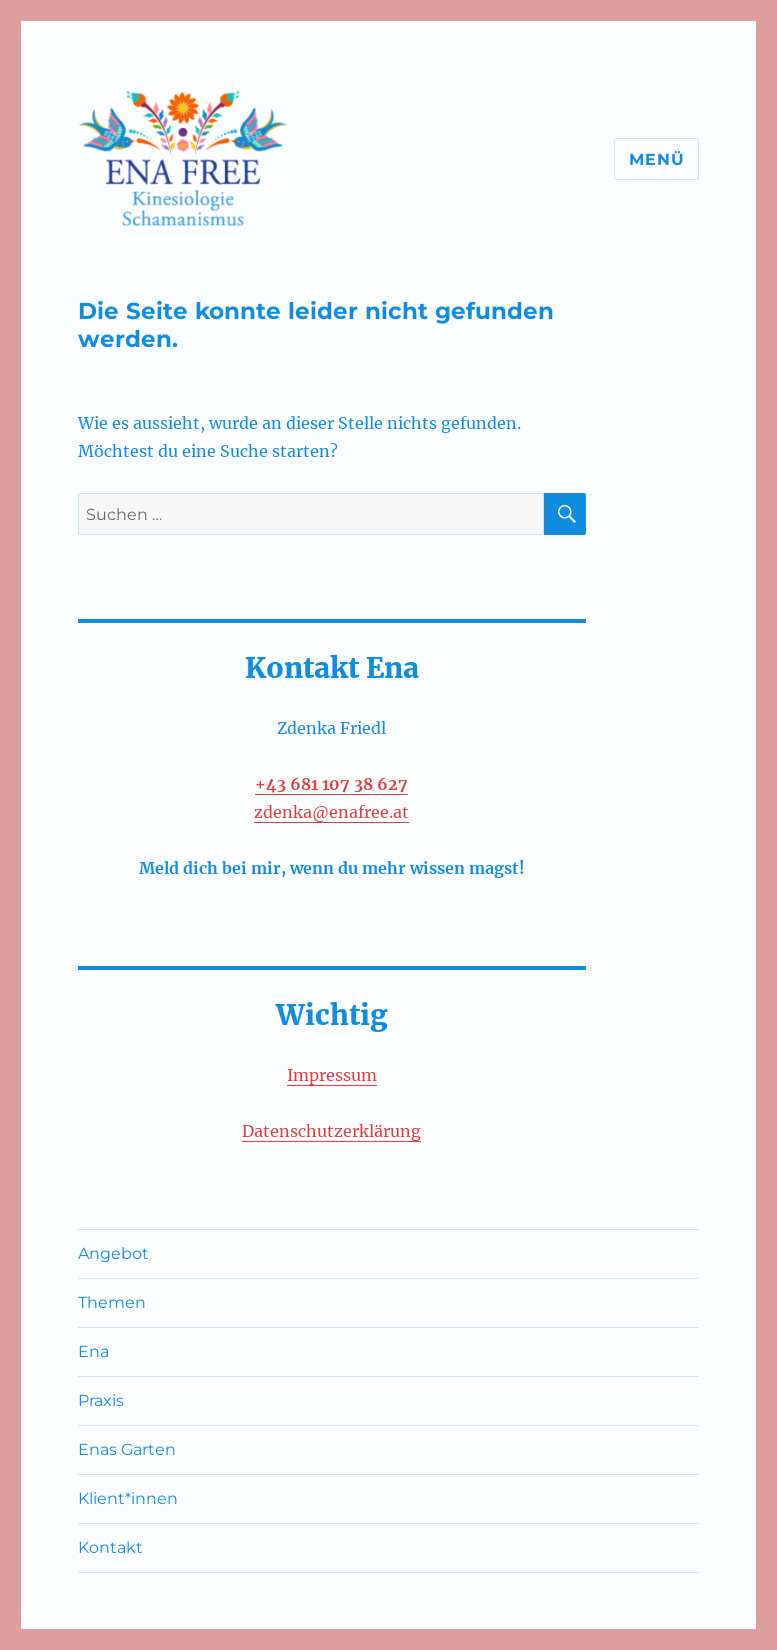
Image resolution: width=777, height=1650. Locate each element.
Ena (93, 1351)
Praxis (101, 1400)
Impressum (332, 1075)
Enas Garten (127, 1449)
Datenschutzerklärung (331, 1131)
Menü (656, 159)
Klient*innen (128, 1498)
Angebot (113, 1253)
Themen (112, 1302)
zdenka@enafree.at (331, 812)
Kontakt (110, 1547)
